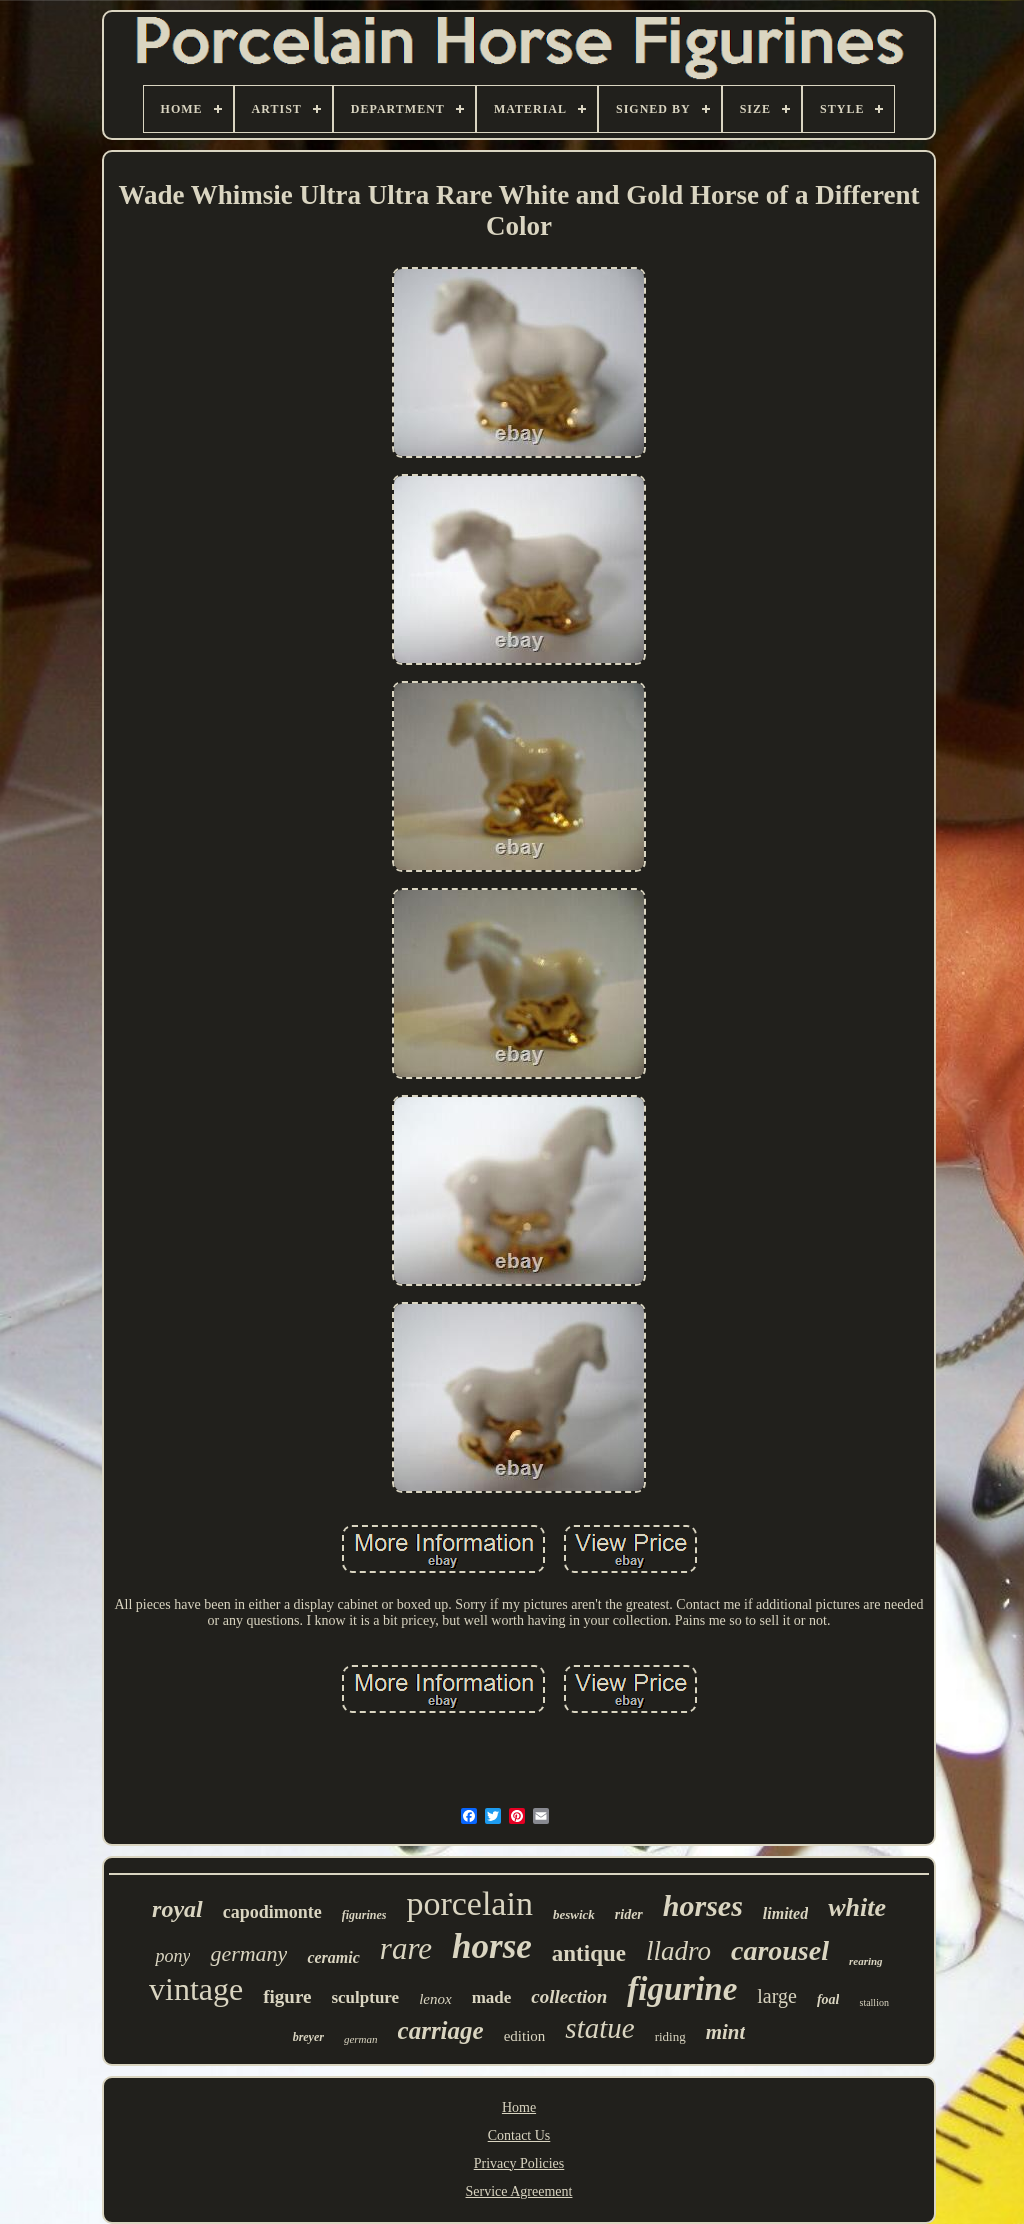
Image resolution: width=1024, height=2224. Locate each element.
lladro (678, 1951)
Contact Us (519, 2135)
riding (670, 2036)
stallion (873, 2002)
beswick (574, 1914)
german (361, 2039)
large (777, 1996)
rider (629, 1914)
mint (726, 2032)
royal (177, 1909)
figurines (364, 1915)
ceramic (333, 1957)
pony (172, 1956)
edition (525, 2036)
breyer (308, 2037)
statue (599, 2028)
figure (287, 1996)
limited (785, 1913)
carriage (441, 2030)
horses (703, 1905)
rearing (866, 1961)
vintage (196, 1989)
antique (589, 1953)
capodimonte (272, 1912)
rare (406, 1948)
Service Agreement (519, 2191)
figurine (682, 1989)
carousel (780, 1950)
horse (492, 1946)
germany (248, 1953)
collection (569, 1996)
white (857, 1907)
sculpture (365, 1997)
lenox (435, 1999)
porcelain (469, 1903)
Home (519, 2107)
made (492, 1997)
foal (828, 1999)
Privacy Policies (519, 2163)
